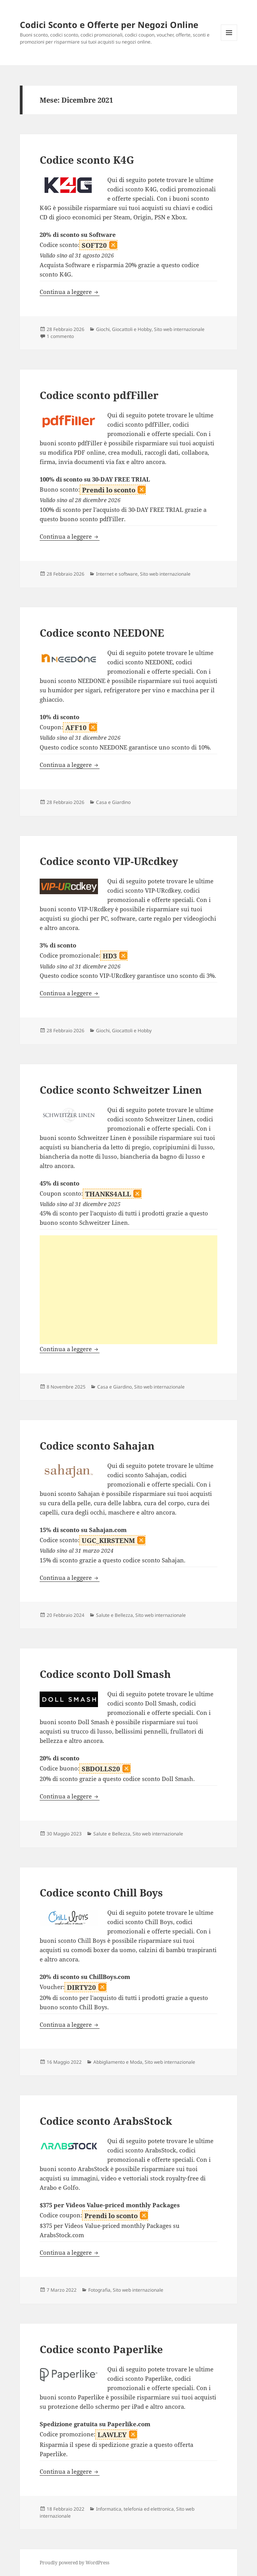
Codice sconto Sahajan (97, 1446)
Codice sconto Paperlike (101, 2349)
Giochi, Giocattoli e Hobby (124, 329)
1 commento (60, 336)
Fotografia (99, 2290)
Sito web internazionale (179, 329)
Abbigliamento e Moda (117, 2062)
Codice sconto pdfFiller (99, 395)
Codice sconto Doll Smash (105, 1674)
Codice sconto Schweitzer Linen (121, 1090)
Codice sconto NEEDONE (102, 633)
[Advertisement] (129, 1289)
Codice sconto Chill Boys (101, 1893)
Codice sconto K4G (87, 160)
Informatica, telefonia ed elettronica (135, 2509)
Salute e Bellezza (114, 1615)
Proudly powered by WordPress (74, 2562)
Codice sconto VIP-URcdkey (109, 861)
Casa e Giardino (113, 802)
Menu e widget (229, 40)
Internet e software (117, 574)
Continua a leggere (70, 292)
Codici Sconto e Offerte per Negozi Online (109, 24)
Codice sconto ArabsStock (106, 2121)
